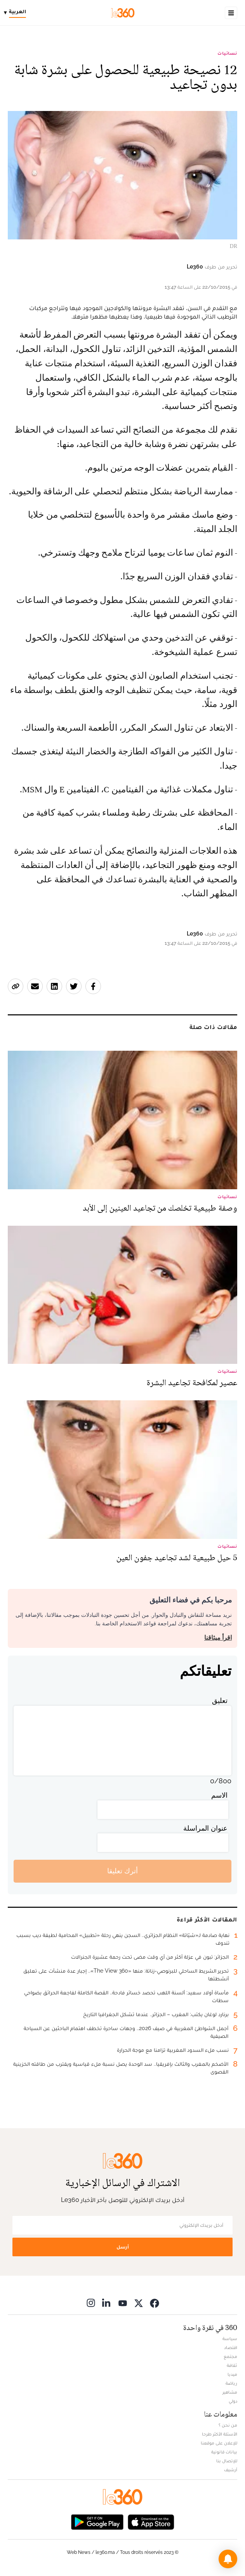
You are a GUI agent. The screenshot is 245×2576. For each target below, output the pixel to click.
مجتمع (230, 2356)
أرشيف (230, 2469)
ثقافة (232, 2365)
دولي (233, 2401)
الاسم (219, 1795)
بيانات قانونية (224, 2452)
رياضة (231, 2383)
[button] (228, 2559)
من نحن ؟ (228, 2425)
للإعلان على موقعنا (219, 2443)
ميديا (232, 2374)
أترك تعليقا (122, 1871)
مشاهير (229, 2392)
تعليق (220, 1700)
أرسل (122, 2247)
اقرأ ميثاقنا (218, 1637)
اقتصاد (230, 2347)
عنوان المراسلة (205, 1828)
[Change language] (17, 13)
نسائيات (227, 53)
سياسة (229, 2338)
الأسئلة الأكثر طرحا (219, 2434)
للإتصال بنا (226, 2460)
